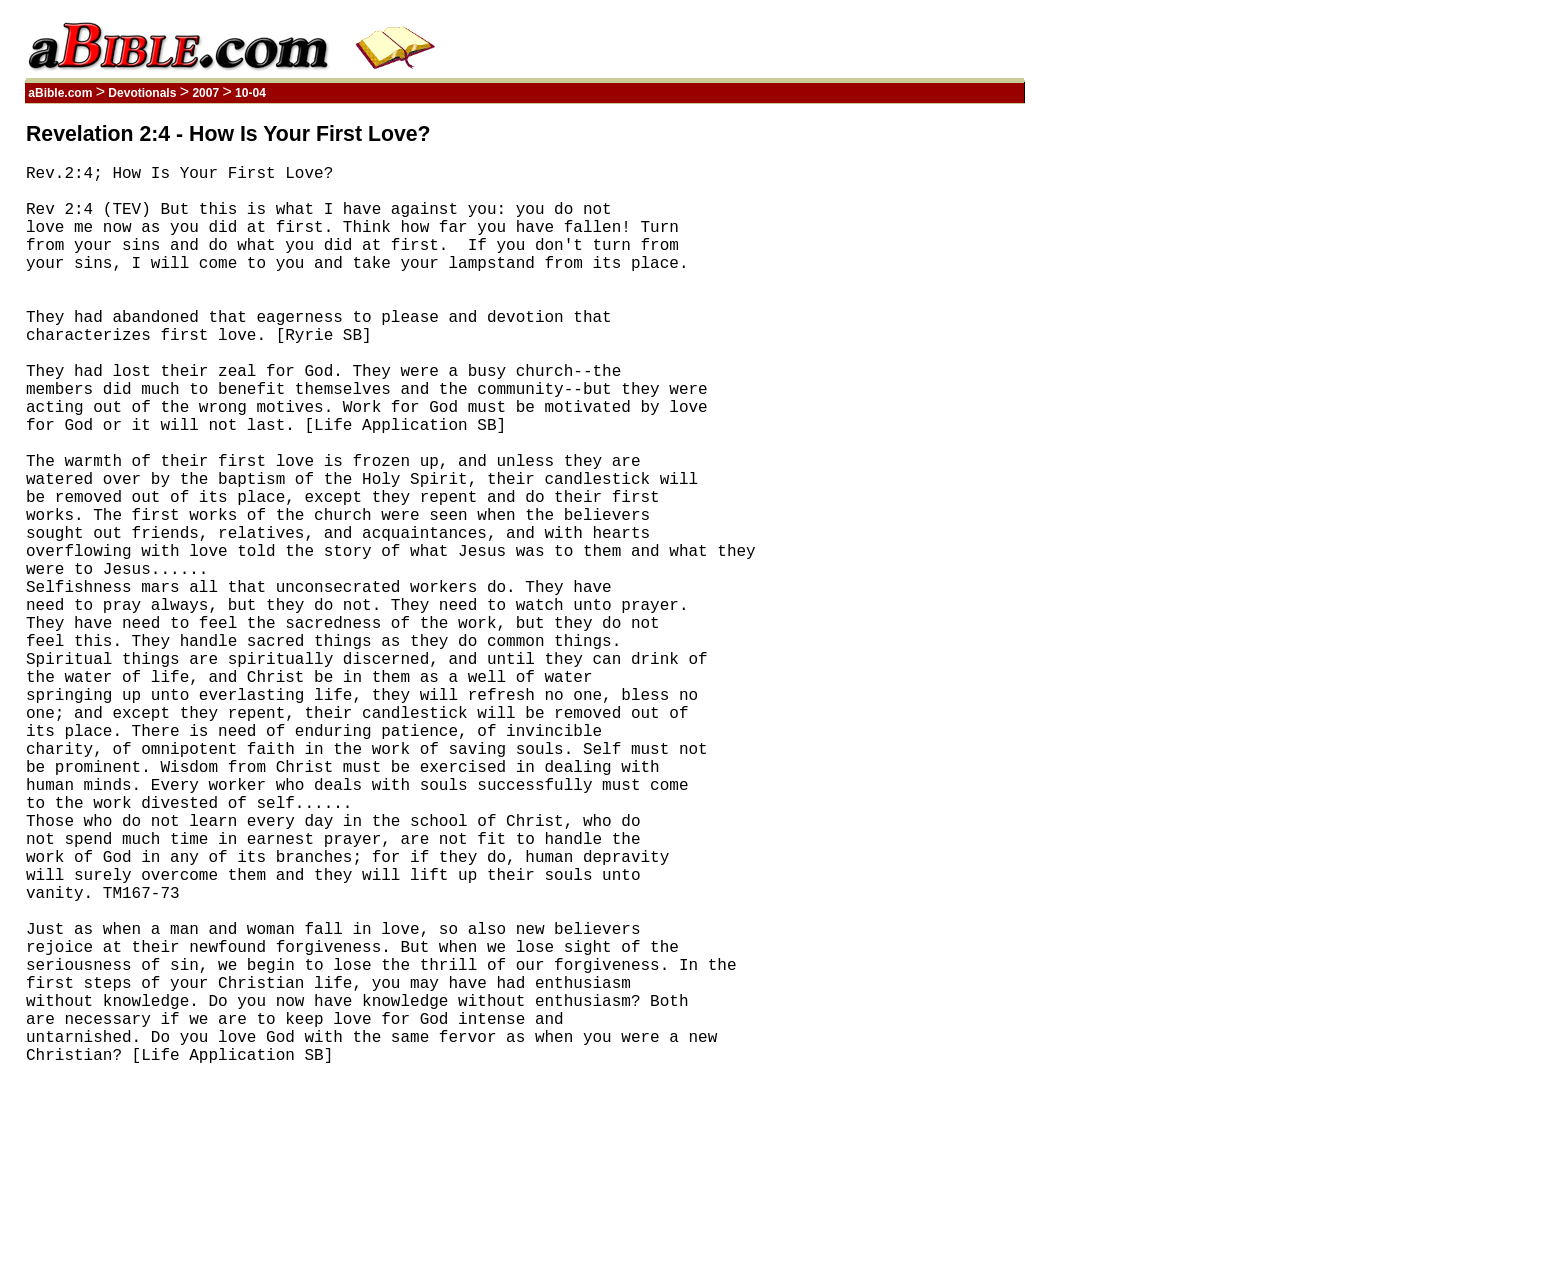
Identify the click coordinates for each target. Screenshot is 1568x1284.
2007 (205, 93)
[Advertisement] (929, 423)
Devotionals (142, 93)
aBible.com (60, 93)
